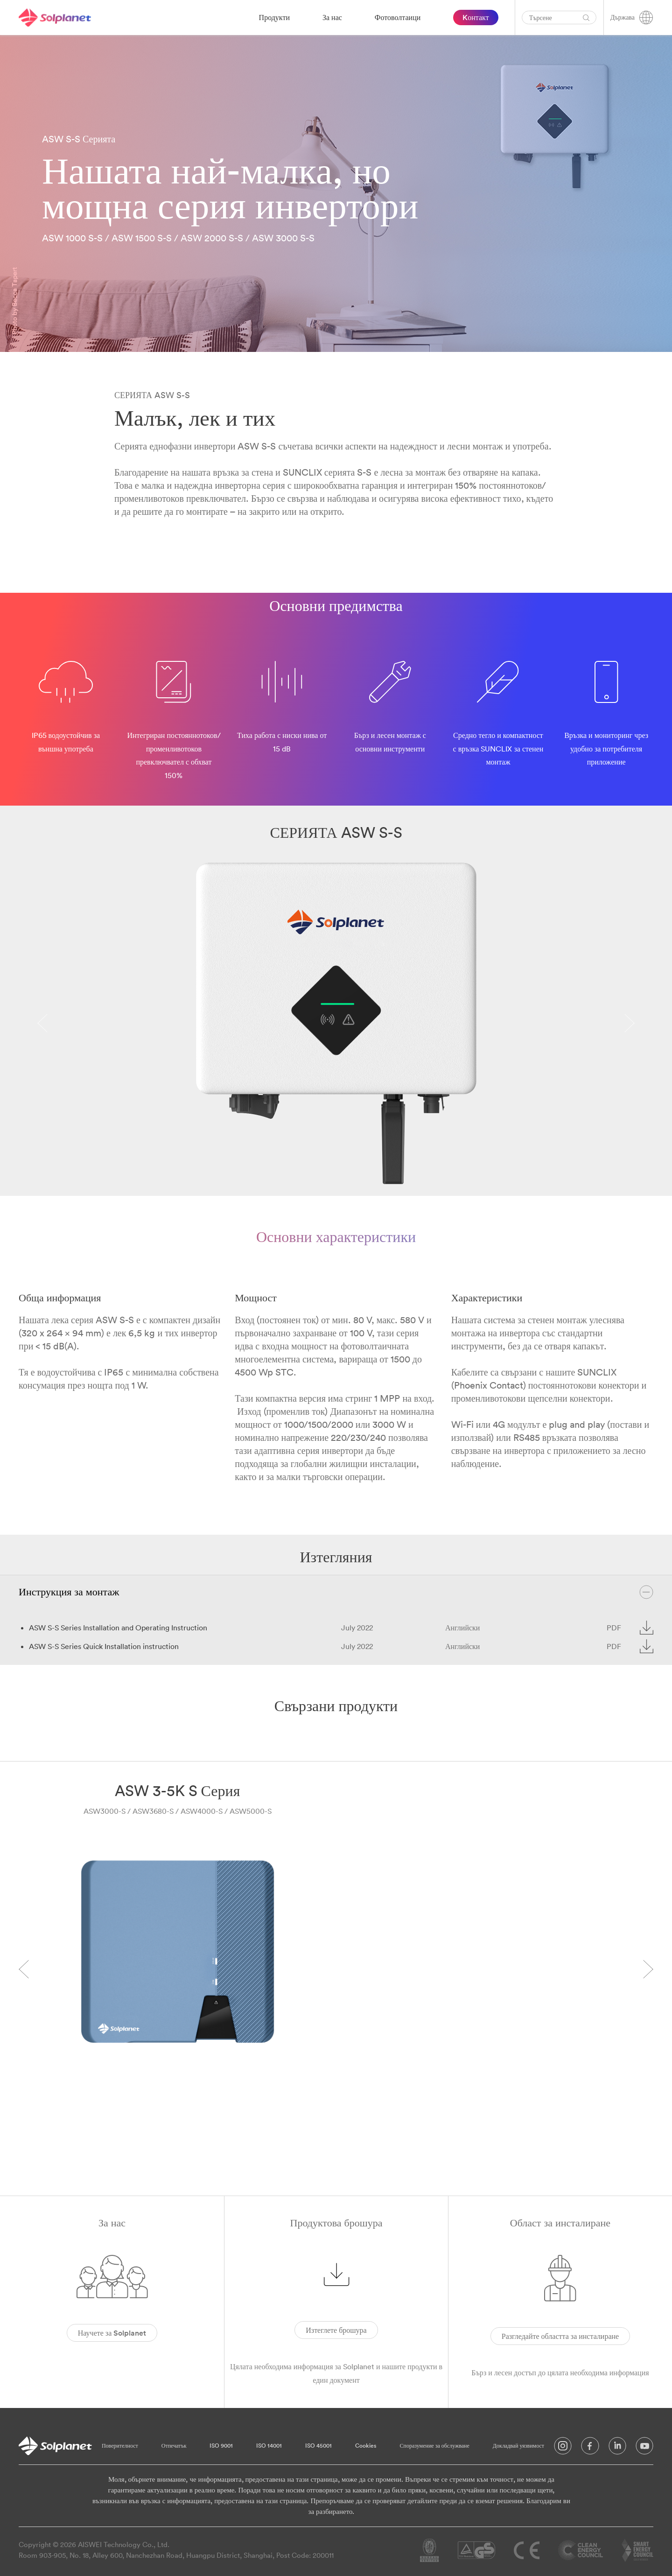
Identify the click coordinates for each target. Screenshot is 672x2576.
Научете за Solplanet (112, 2332)
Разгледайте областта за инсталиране (560, 2336)
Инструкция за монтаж (336, 1592)
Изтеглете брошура (336, 2330)
